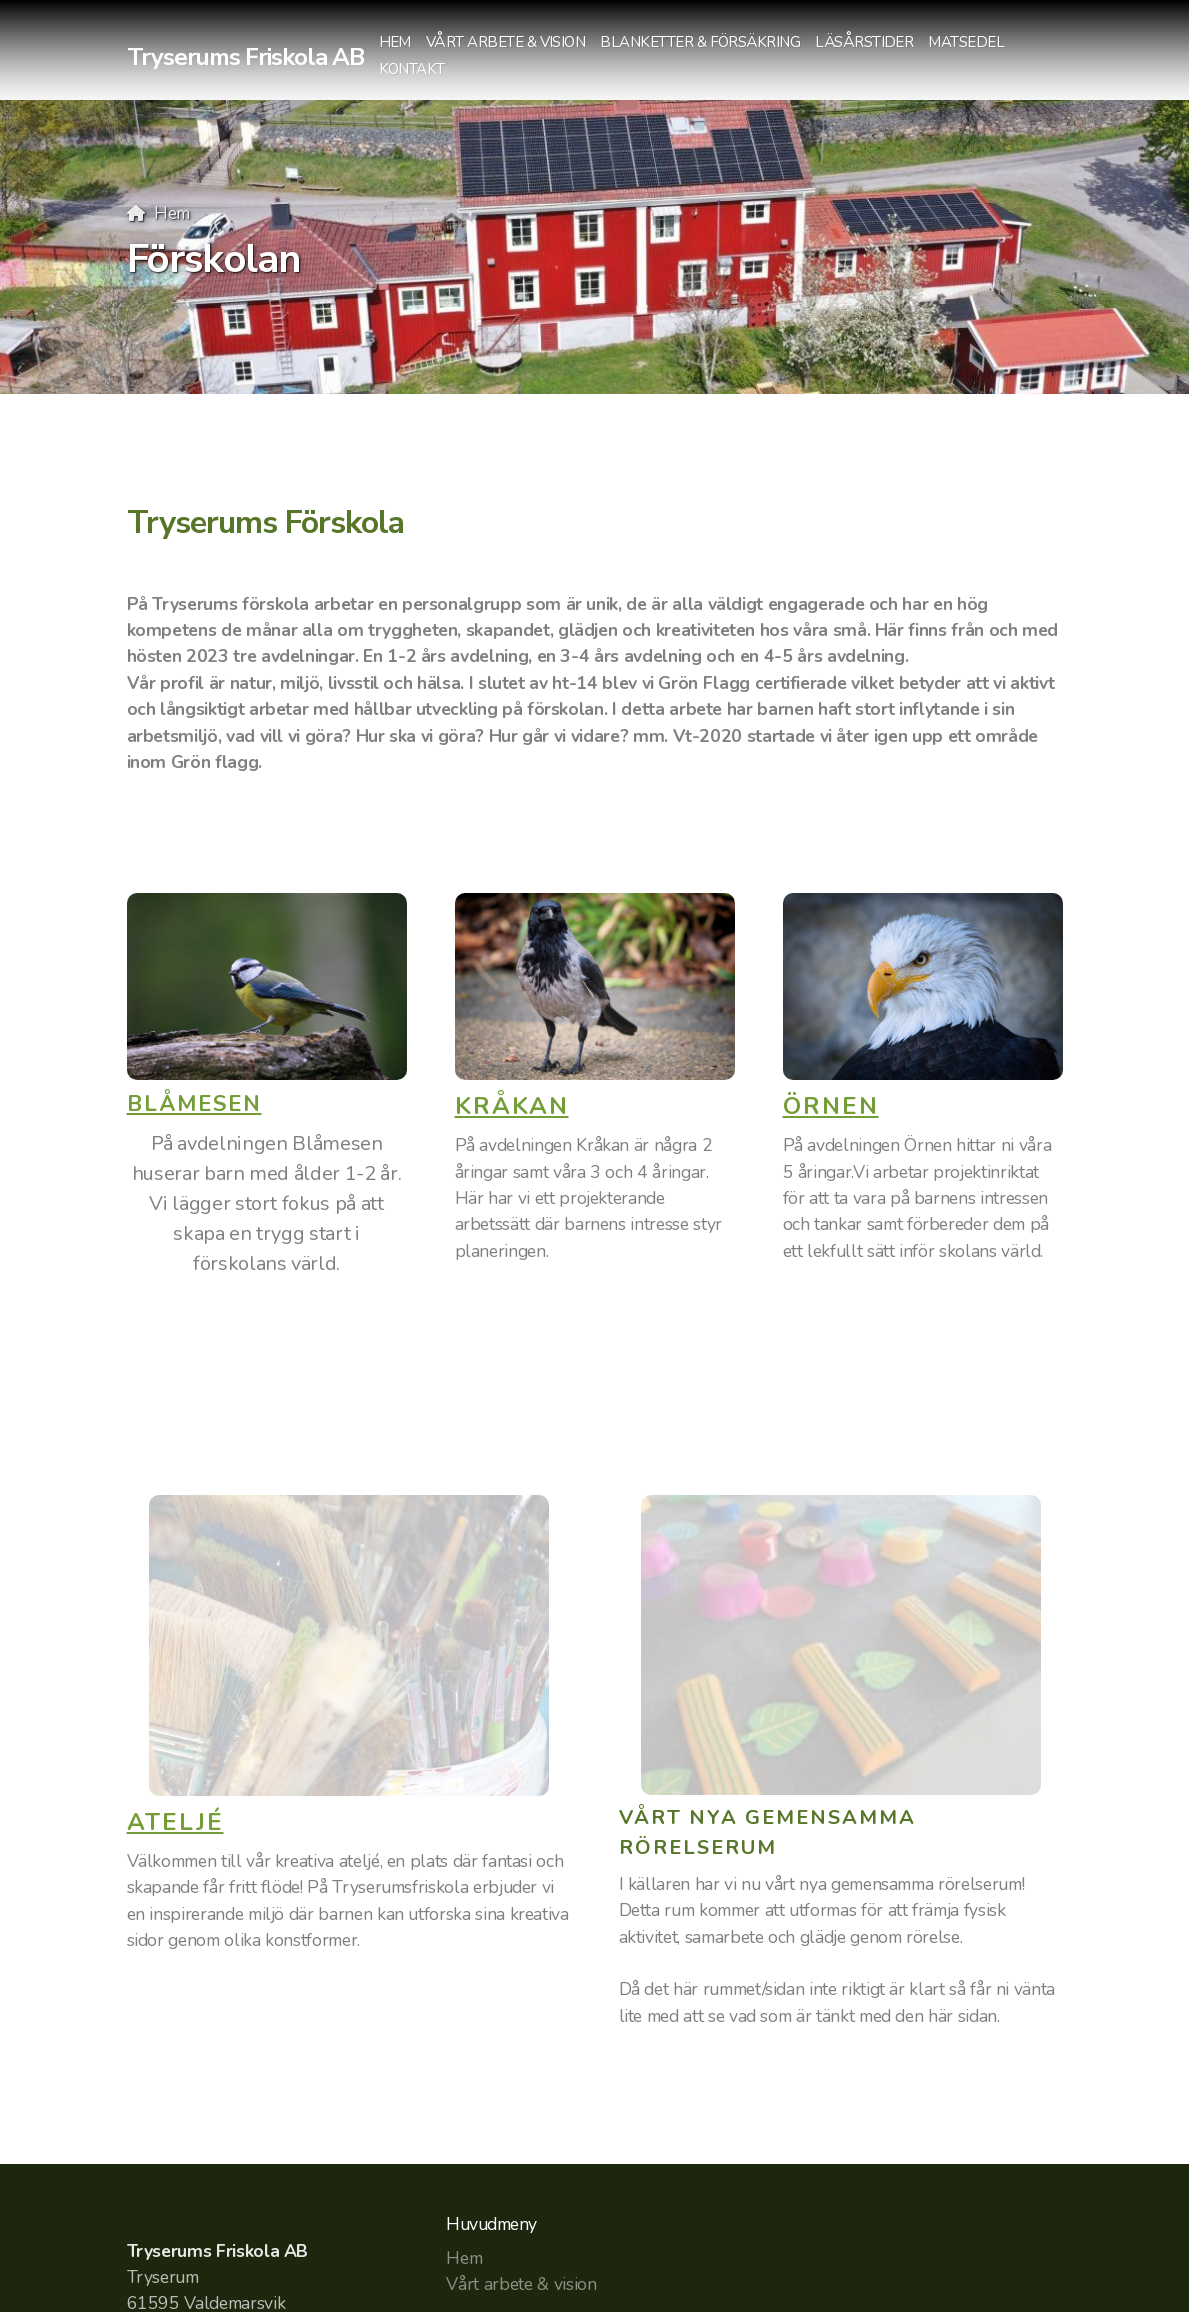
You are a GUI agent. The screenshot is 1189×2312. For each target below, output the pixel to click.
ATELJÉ (175, 1822)
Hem (172, 213)
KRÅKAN (512, 1106)
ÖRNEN (831, 1106)
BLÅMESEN (194, 1104)
